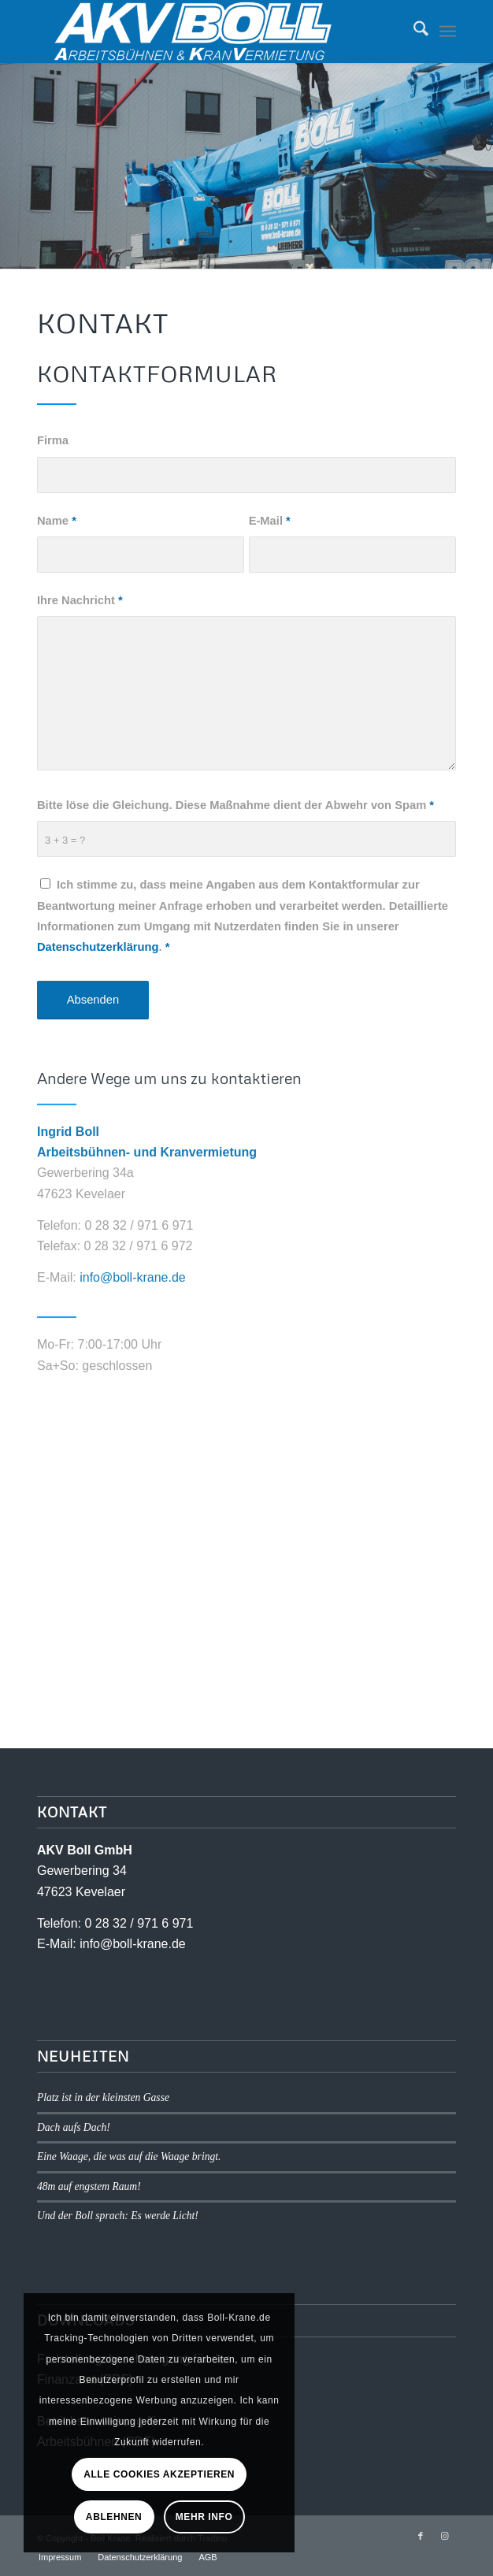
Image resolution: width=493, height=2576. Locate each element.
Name (56, 528)
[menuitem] (413, 31)
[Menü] (447, 31)
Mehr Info (204, 2516)
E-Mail (270, 528)
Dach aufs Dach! (73, 2127)
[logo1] (205, 31)
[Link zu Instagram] (444, 2536)
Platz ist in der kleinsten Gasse (103, 2097)
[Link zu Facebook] (420, 2536)
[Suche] (413, 31)
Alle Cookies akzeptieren (159, 2474)
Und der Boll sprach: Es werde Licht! (117, 2216)
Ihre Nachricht (80, 607)
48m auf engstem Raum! (89, 2186)
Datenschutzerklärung (98, 954)
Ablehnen (114, 2516)
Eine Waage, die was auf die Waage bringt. (129, 2156)
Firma (53, 447)
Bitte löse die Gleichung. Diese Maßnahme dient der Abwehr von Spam (235, 812)
